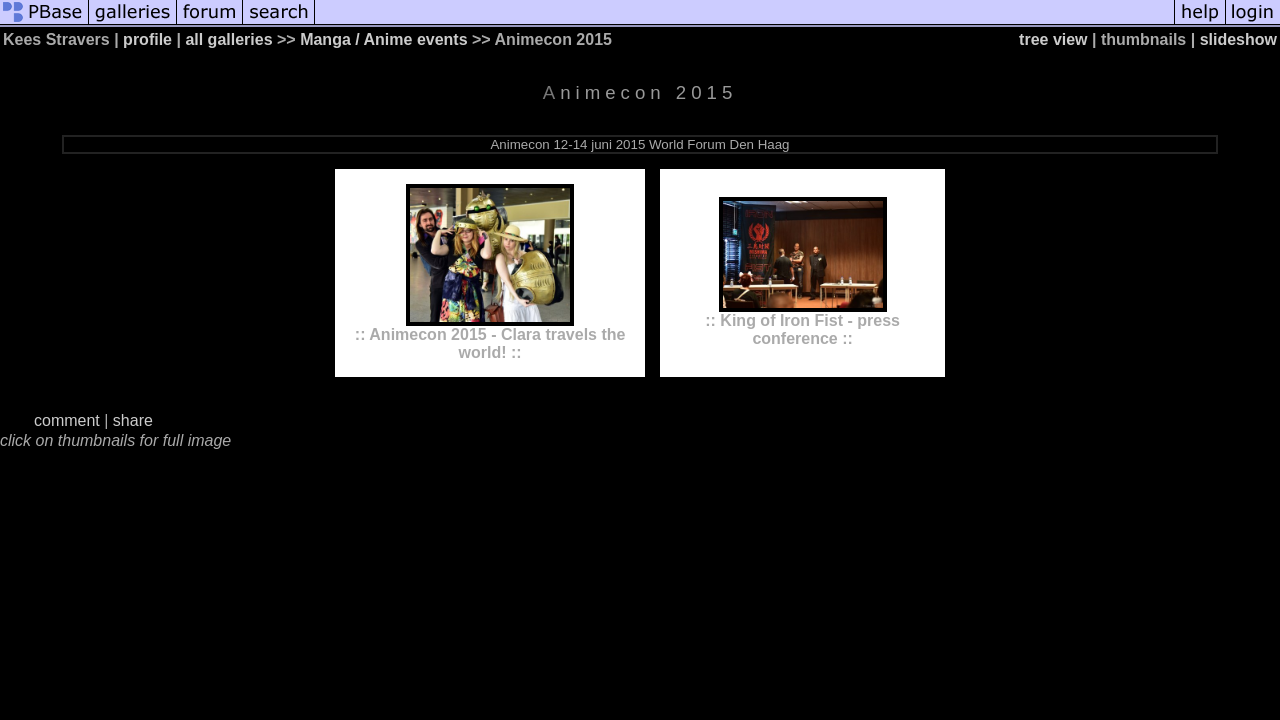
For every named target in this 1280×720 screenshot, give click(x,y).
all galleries (228, 39)
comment (67, 420)
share (133, 420)
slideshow (1238, 39)
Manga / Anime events (383, 39)
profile (147, 39)
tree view (1053, 39)
